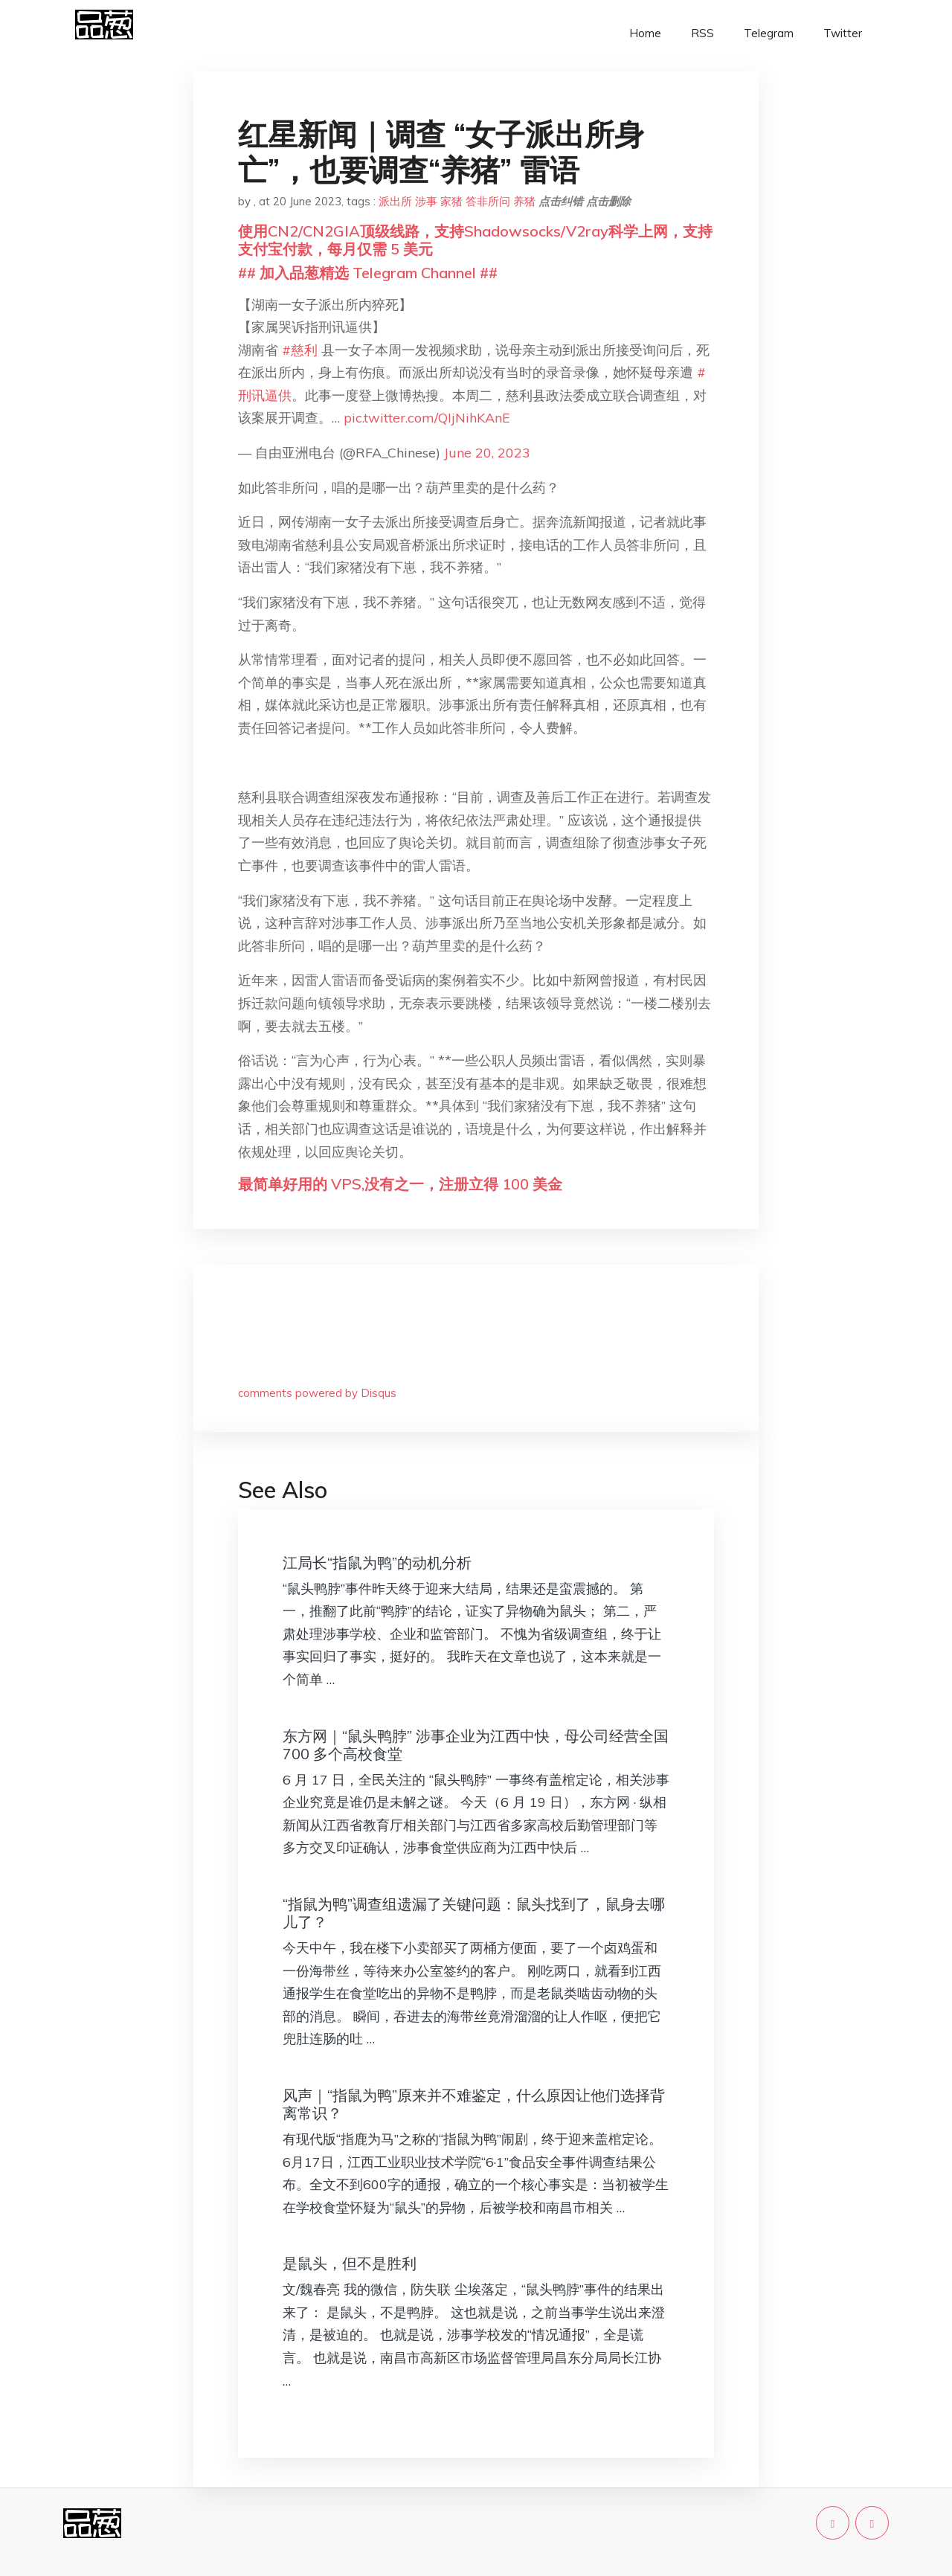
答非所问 (488, 201)
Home (645, 33)
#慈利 (300, 350)
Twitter (842, 33)
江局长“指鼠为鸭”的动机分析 (377, 1562)
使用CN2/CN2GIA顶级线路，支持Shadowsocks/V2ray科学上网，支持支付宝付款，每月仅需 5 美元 (475, 240)
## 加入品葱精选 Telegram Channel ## (368, 272)
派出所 (395, 201)
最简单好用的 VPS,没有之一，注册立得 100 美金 (400, 1184)
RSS (702, 33)
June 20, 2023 (487, 452)
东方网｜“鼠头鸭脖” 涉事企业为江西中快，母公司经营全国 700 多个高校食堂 (476, 1745)
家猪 (451, 201)
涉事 (426, 201)
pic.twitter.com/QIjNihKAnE (427, 417)
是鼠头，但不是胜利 (349, 2263)
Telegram (769, 33)
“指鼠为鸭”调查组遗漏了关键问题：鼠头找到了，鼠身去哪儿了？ (474, 1913)
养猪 (524, 201)
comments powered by (317, 1393)
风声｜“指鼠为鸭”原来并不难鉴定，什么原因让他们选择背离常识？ (474, 2104)
